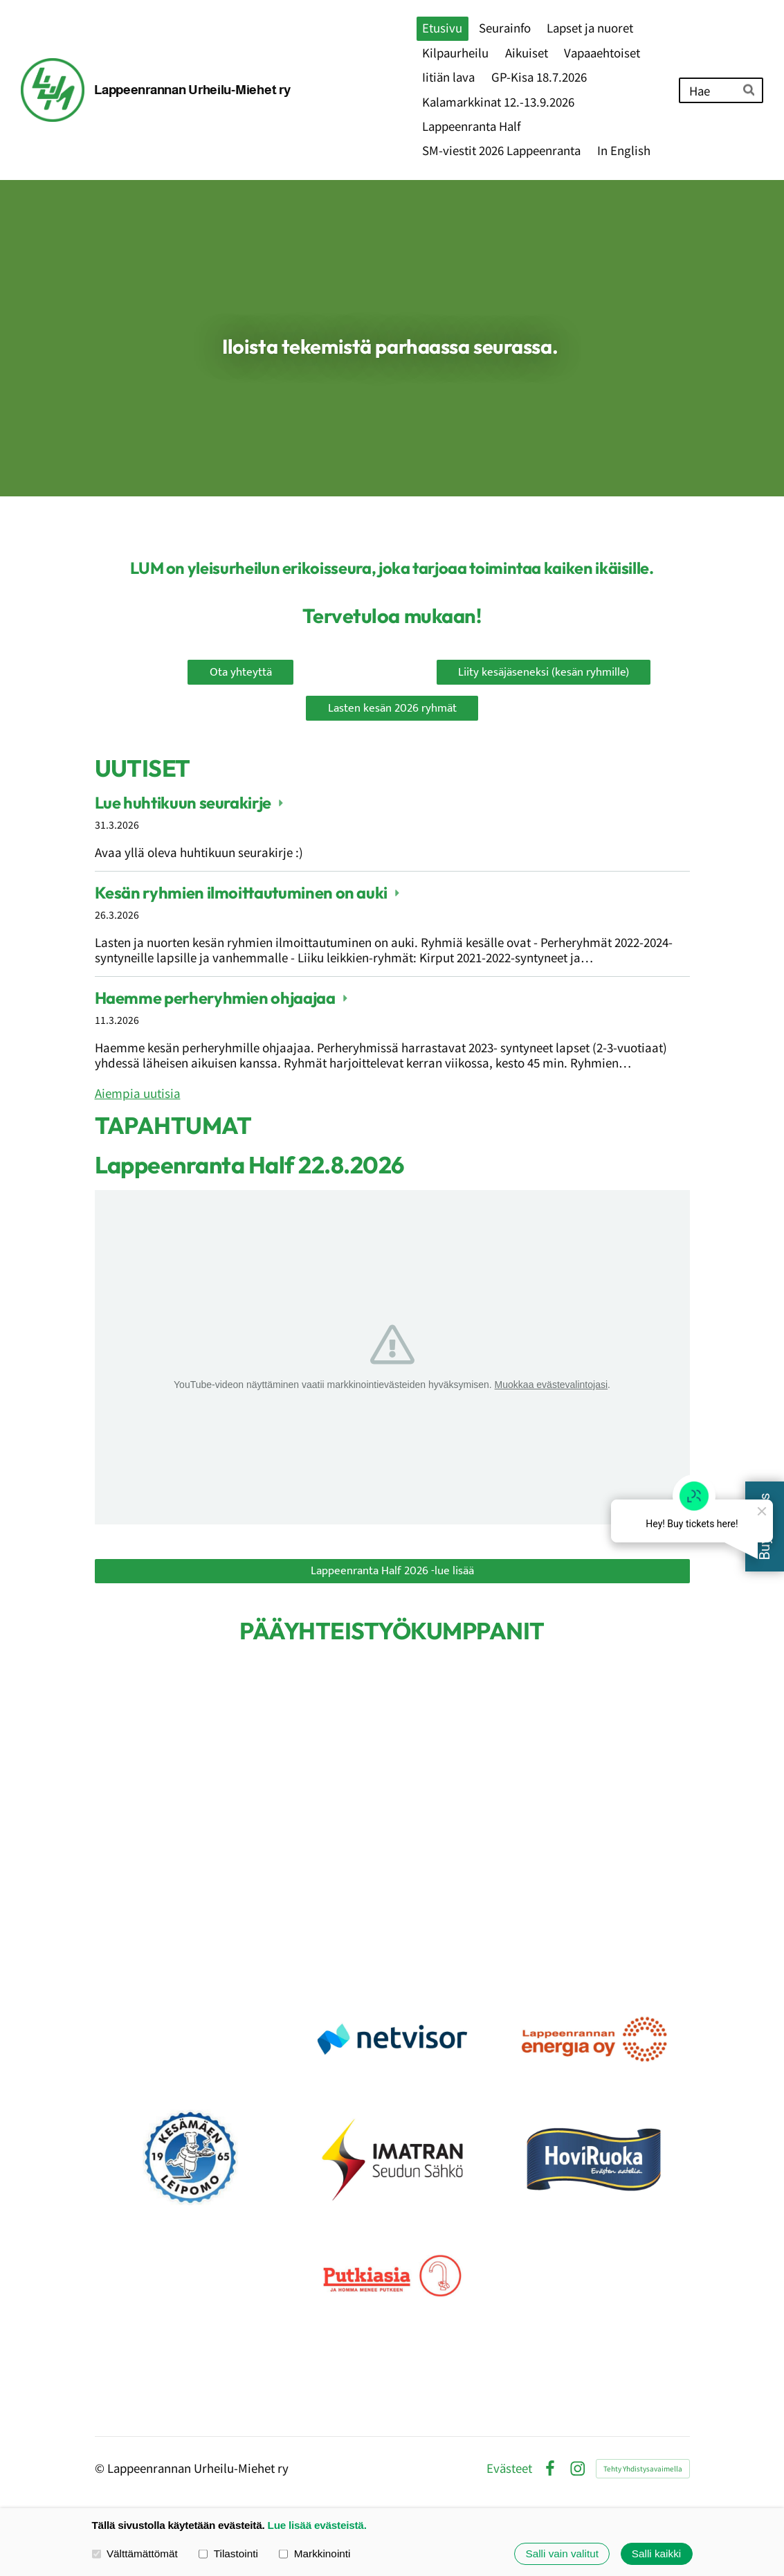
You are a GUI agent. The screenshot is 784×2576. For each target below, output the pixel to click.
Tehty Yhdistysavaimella (642, 2468)
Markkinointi (314, 2553)
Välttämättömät (135, 2553)
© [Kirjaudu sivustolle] (101, 2467)
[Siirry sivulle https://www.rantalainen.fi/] (190, 2039)
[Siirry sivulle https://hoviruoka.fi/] (594, 2157)
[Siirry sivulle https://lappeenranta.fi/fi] (241, 1773)
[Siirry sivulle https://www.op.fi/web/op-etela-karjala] (544, 1773)
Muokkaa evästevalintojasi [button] (551, 1384)
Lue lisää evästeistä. (317, 2525)
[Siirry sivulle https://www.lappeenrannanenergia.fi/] (594, 2039)
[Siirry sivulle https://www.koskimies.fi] (392, 1920)
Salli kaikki (656, 2553)
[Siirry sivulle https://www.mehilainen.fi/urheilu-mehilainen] (190, 1920)
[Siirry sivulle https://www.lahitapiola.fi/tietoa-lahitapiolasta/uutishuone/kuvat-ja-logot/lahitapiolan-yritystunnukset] (594, 1920)
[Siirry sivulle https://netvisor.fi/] (392, 2039)
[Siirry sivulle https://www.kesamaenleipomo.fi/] (190, 2157)
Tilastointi (228, 2553)
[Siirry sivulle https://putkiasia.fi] (392, 2276)
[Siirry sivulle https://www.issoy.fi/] (392, 2157)
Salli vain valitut (561, 2553)
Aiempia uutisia (138, 1093)
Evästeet (509, 2468)
